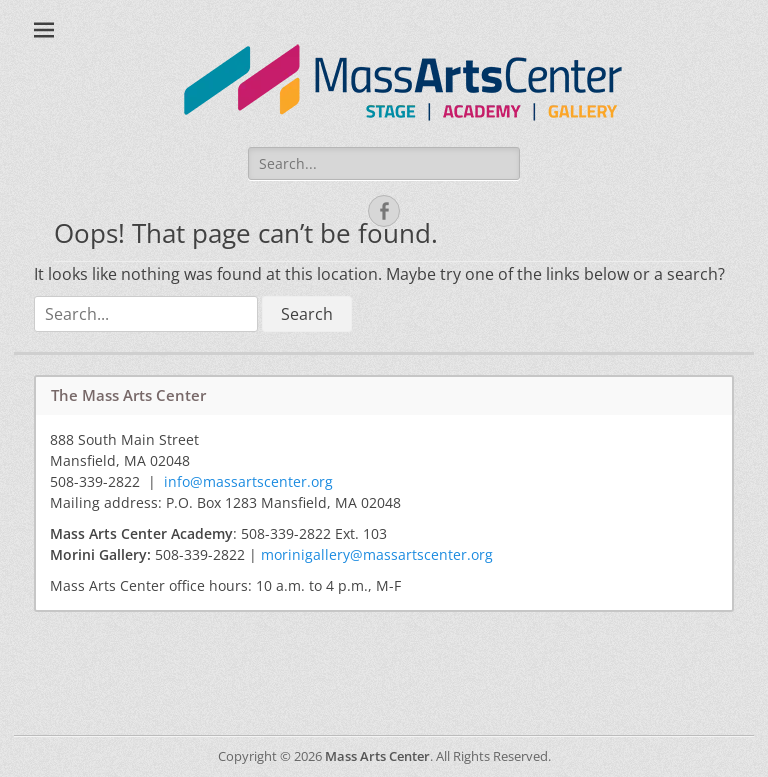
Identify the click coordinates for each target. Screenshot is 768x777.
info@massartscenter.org (248, 481)
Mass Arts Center (377, 756)
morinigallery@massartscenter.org (377, 554)
